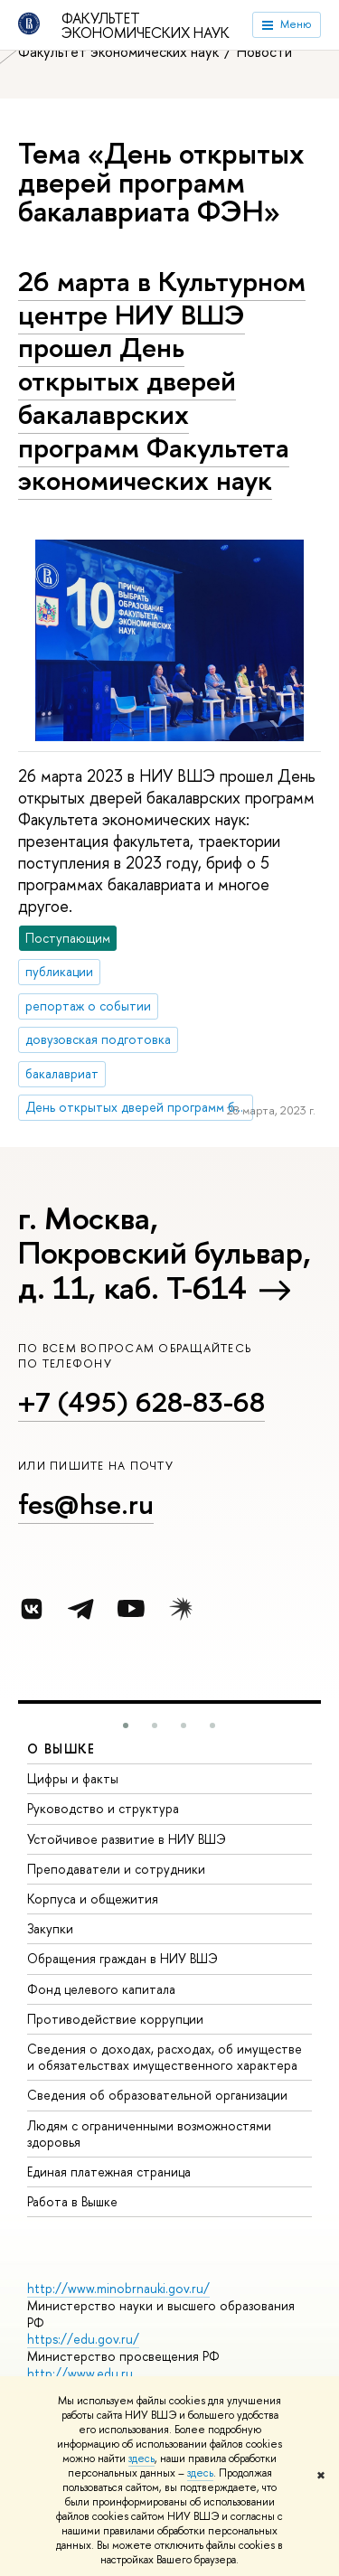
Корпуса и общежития (92, 1898)
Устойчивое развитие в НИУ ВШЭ (126, 1838)
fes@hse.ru (86, 1504)
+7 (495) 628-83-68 (141, 1402)
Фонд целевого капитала (101, 1989)
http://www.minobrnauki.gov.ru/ (118, 2288)
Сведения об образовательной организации (157, 2094)
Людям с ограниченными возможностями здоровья (149, 2133)
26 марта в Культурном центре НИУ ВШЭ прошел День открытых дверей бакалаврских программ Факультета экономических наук (162, 380)
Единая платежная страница (109, 2171)
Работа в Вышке (72, 2201)
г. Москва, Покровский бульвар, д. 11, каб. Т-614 (164, 1253)
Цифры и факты (72, 1778)
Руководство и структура (103, 1808)
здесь (141, 2458)
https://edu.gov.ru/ (83, 2338)
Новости (264, 51)
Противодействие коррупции (115, 2018)
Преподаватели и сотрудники (116, 1868)
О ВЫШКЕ (61, 1748)
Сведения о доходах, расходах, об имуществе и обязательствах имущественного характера (164, 2056)
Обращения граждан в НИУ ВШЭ (122, 1958)
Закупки (50, 1928)
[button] (125, 1725)
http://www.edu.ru (80, 2373)
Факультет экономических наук (145, 25)
